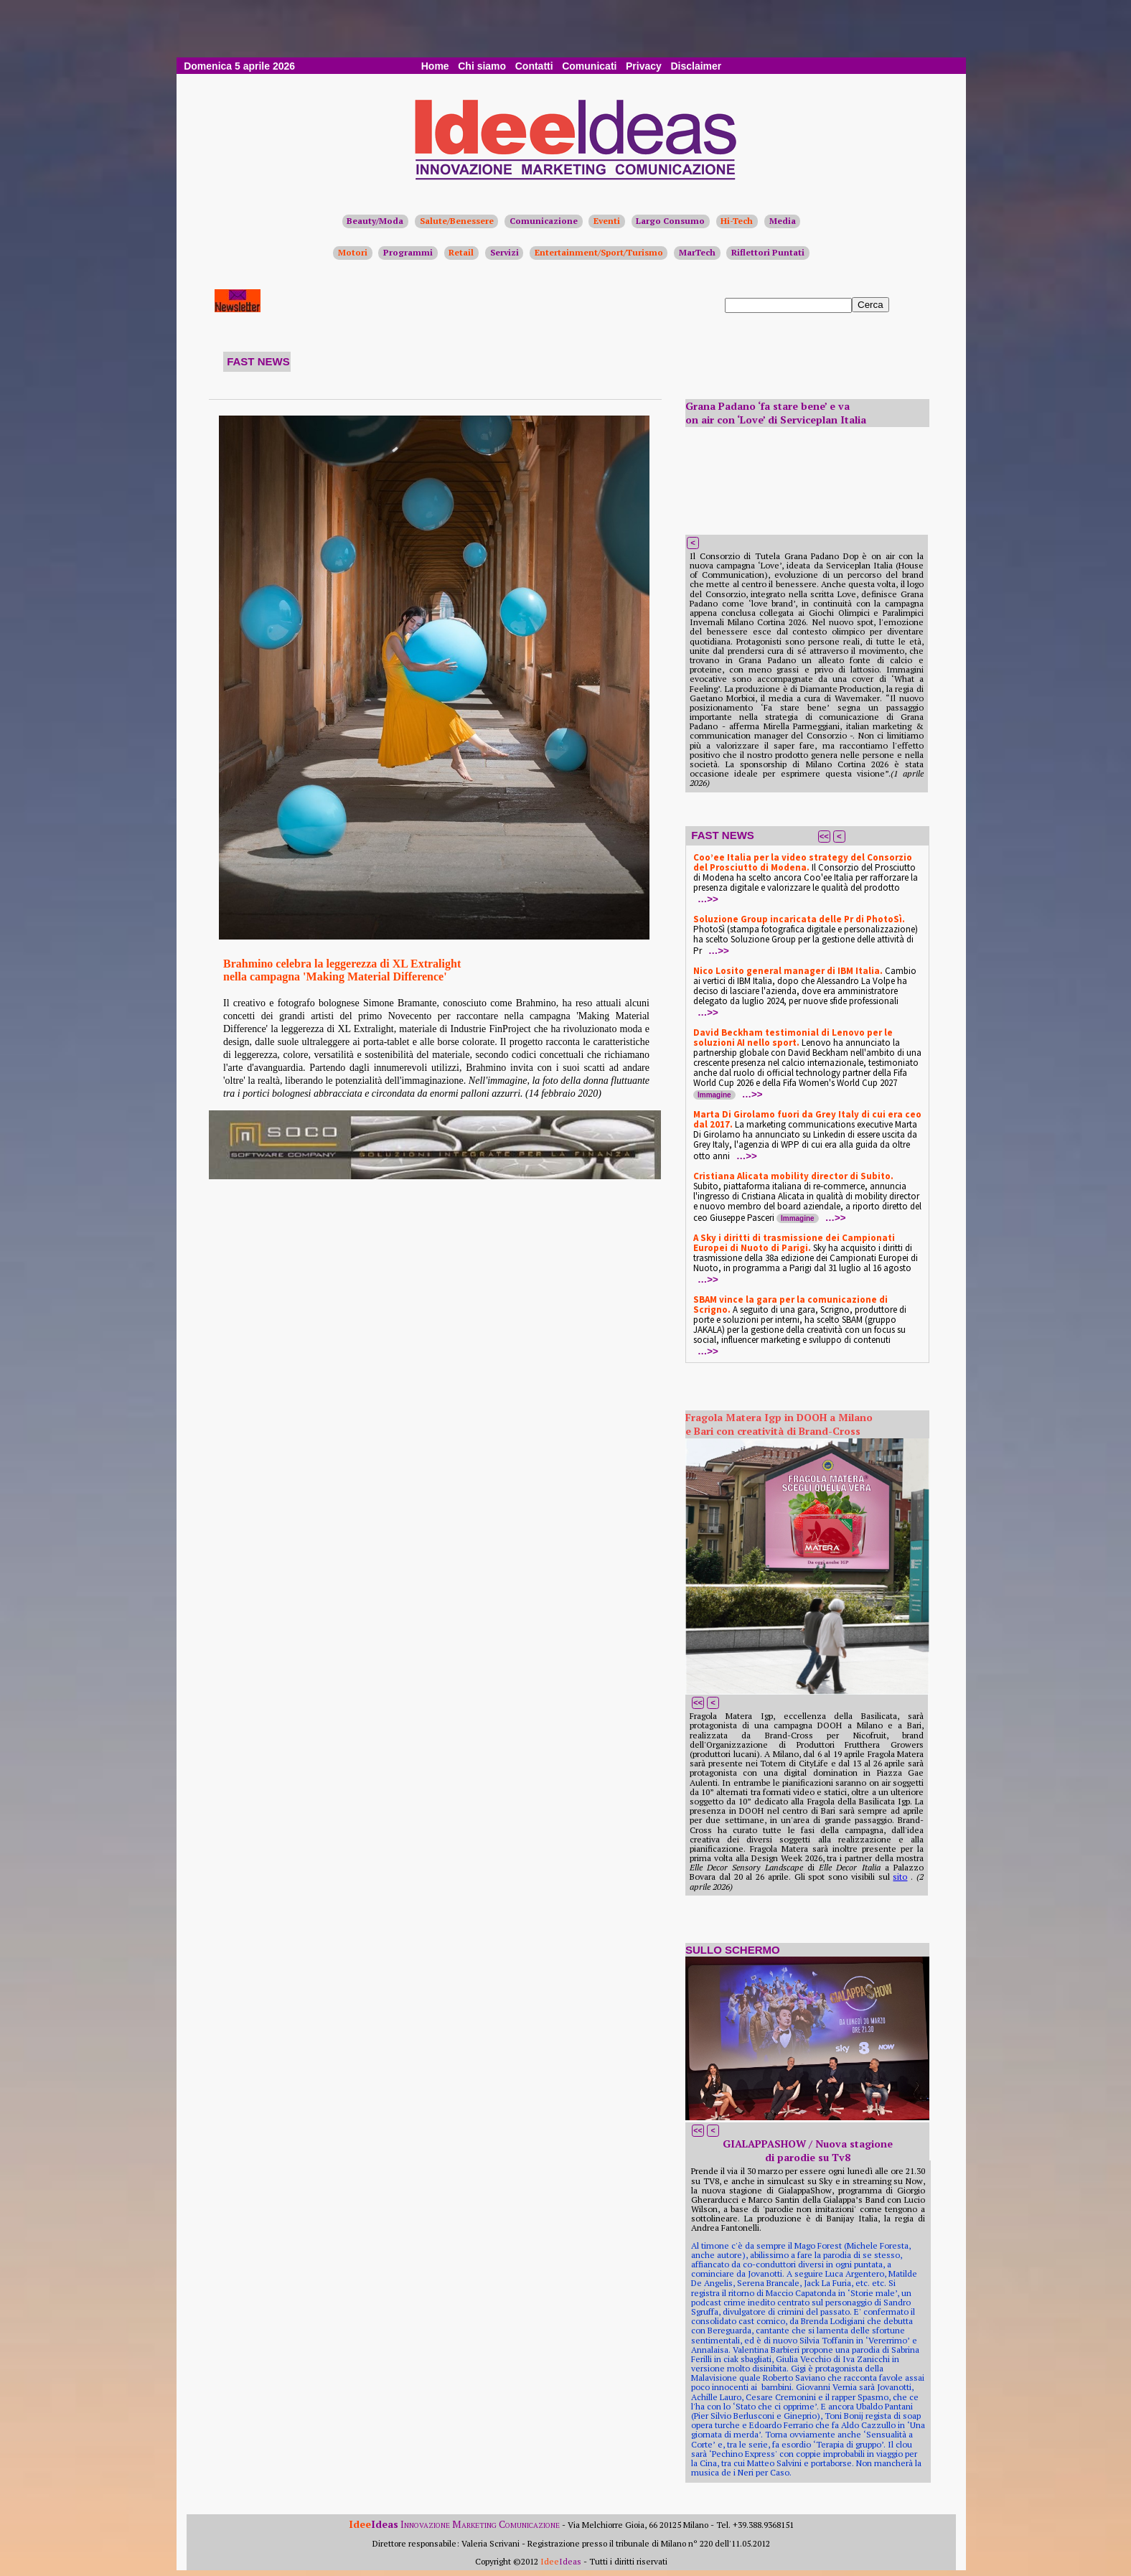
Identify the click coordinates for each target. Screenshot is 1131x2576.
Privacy (644, 66)
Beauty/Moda (375, 220)
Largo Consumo (670, 220)
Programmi (408, 252)
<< (824, 836)
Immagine (714, 1095)
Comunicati (589, 66)
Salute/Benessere (457, 220)
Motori (352, 252)
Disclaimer (695, 66)
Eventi (606, 220)
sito (900, 1876)
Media (782, 220)
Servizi (504, 252)
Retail (461, 252)
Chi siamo (482, 66)
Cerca (870, 304)
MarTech (697, 252)
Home (435, 66)
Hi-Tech (737, 220)
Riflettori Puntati (767, 252)
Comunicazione (544, 220)
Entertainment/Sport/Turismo (599, 252)
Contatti (534, 66)
